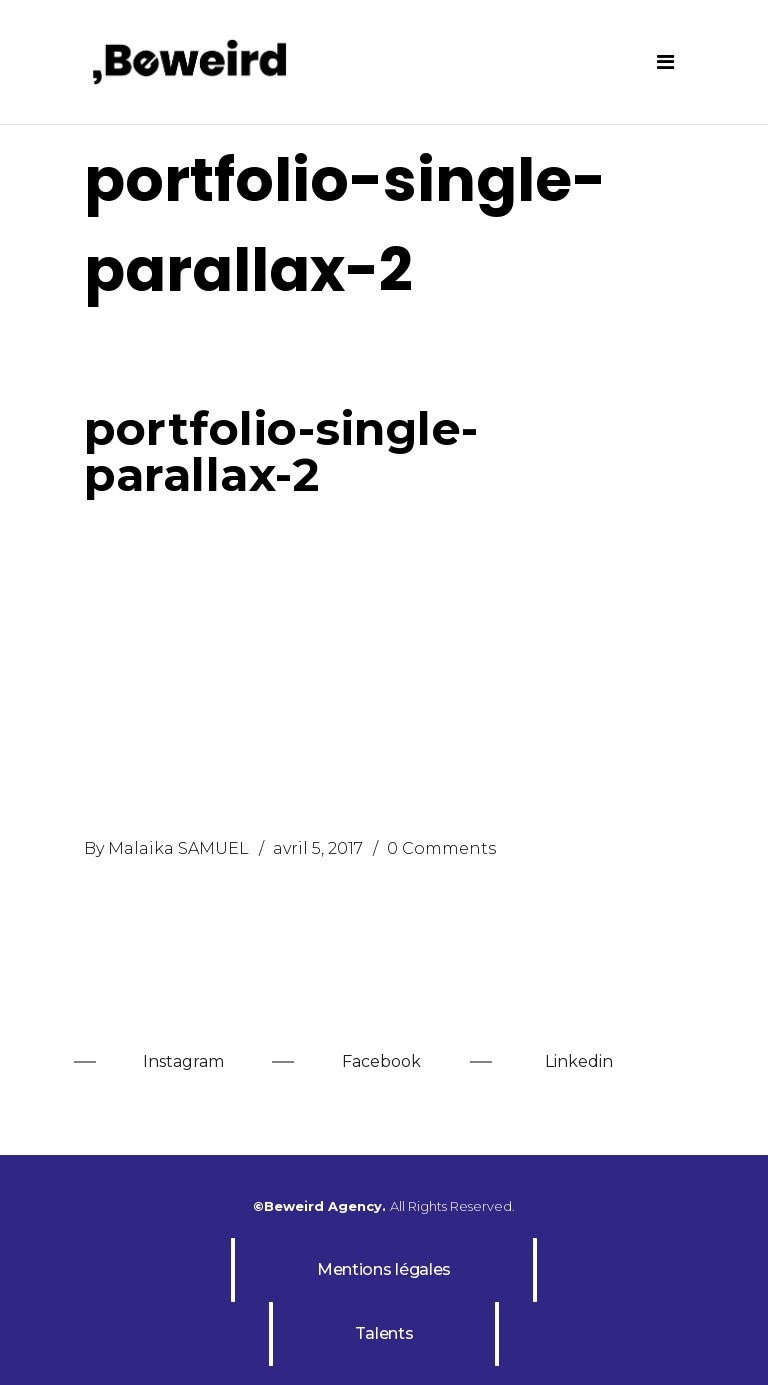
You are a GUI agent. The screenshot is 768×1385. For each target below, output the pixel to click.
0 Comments (441, 848)
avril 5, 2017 (318, 848)
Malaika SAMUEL (178, 848)
